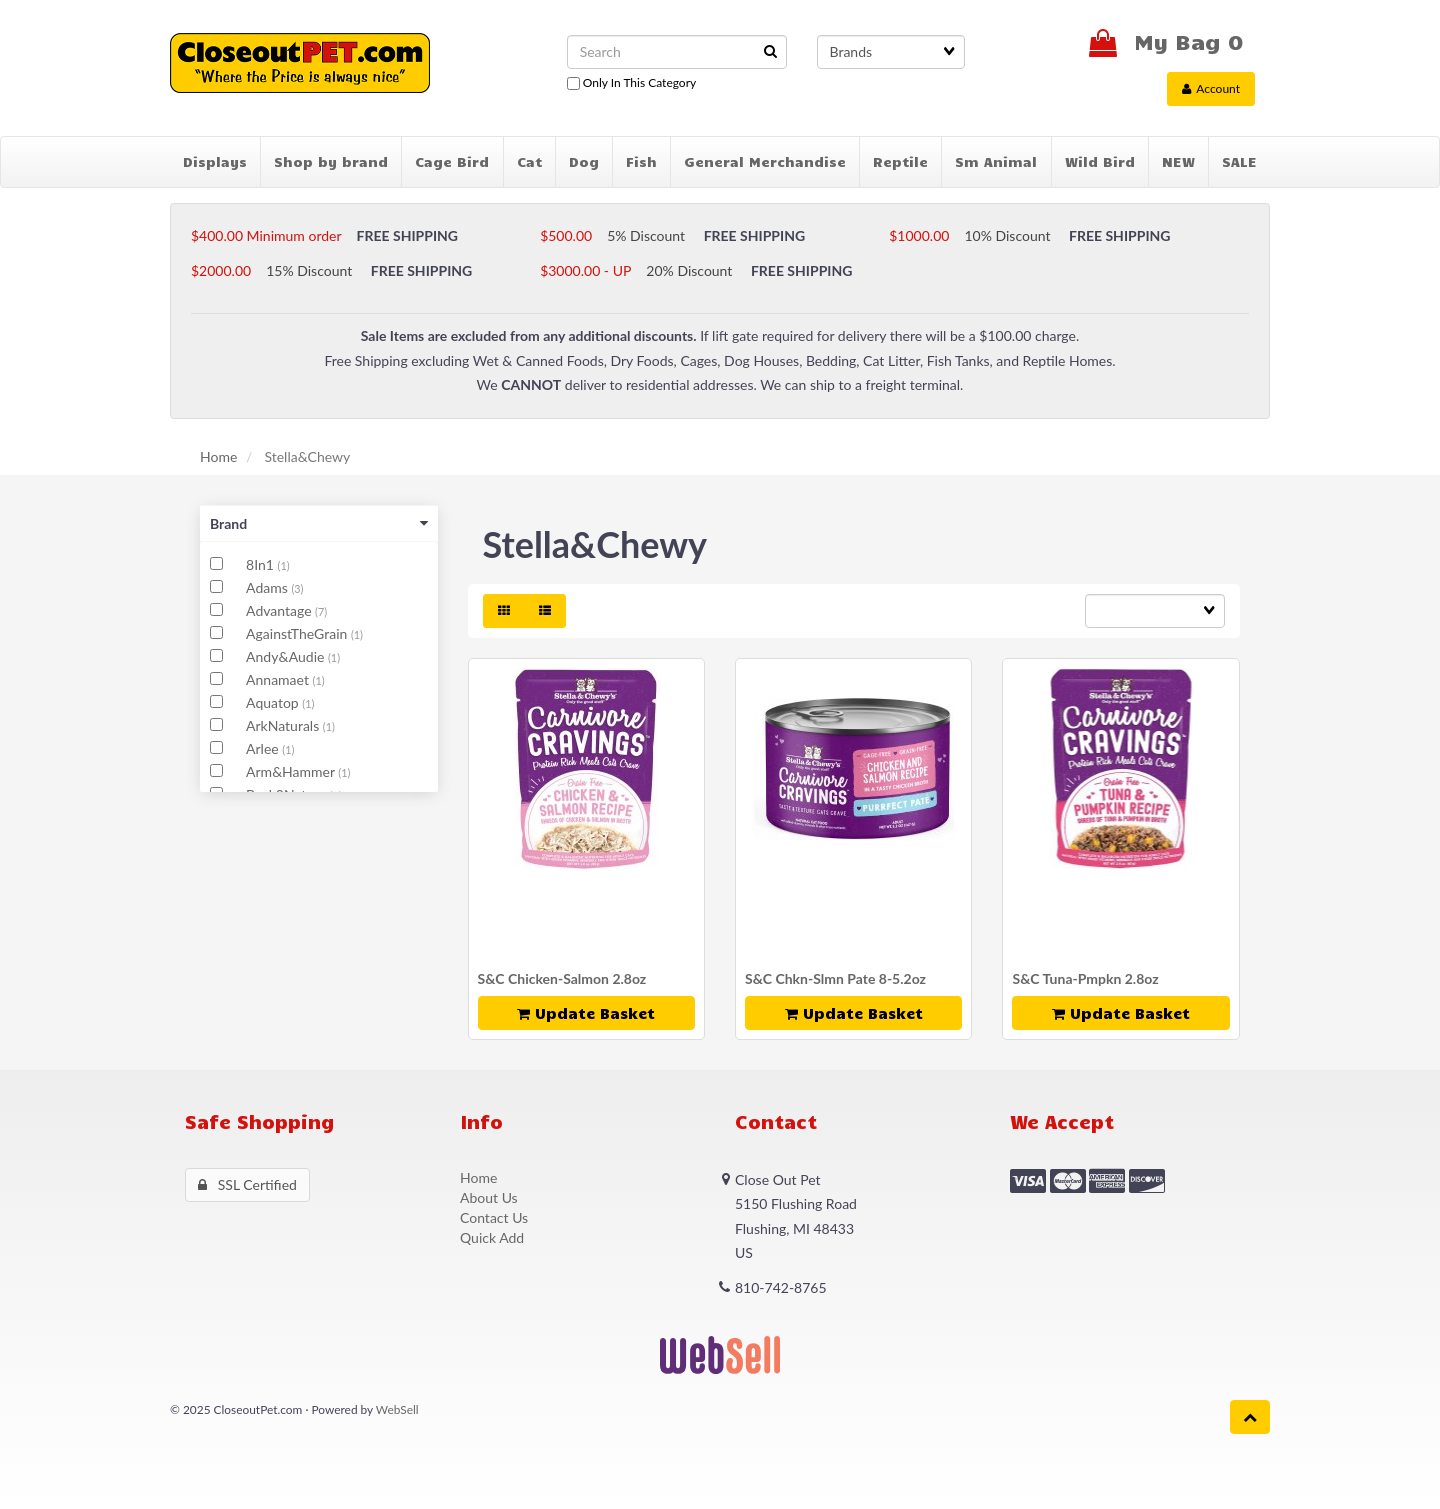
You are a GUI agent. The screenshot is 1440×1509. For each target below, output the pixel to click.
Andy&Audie (287, 656)
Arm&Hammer (292, 771)
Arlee (264, 748)
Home (218, 456)
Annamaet (279, 679)
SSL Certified (247, 1184)
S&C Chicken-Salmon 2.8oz (562, 978)
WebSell (397, 1409)
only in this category (632, 83)
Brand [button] (319, 523)
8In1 (261, 564)
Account (1211, 88)
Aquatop (274, 702)
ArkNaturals (284, 725)
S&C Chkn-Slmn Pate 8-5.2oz (835, 978)
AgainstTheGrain (298, 633)
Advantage (280, 610)
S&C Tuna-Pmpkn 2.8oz (1085, 978)
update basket (586, 1013)
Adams (268, 587)
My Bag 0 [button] (1166, 40)
